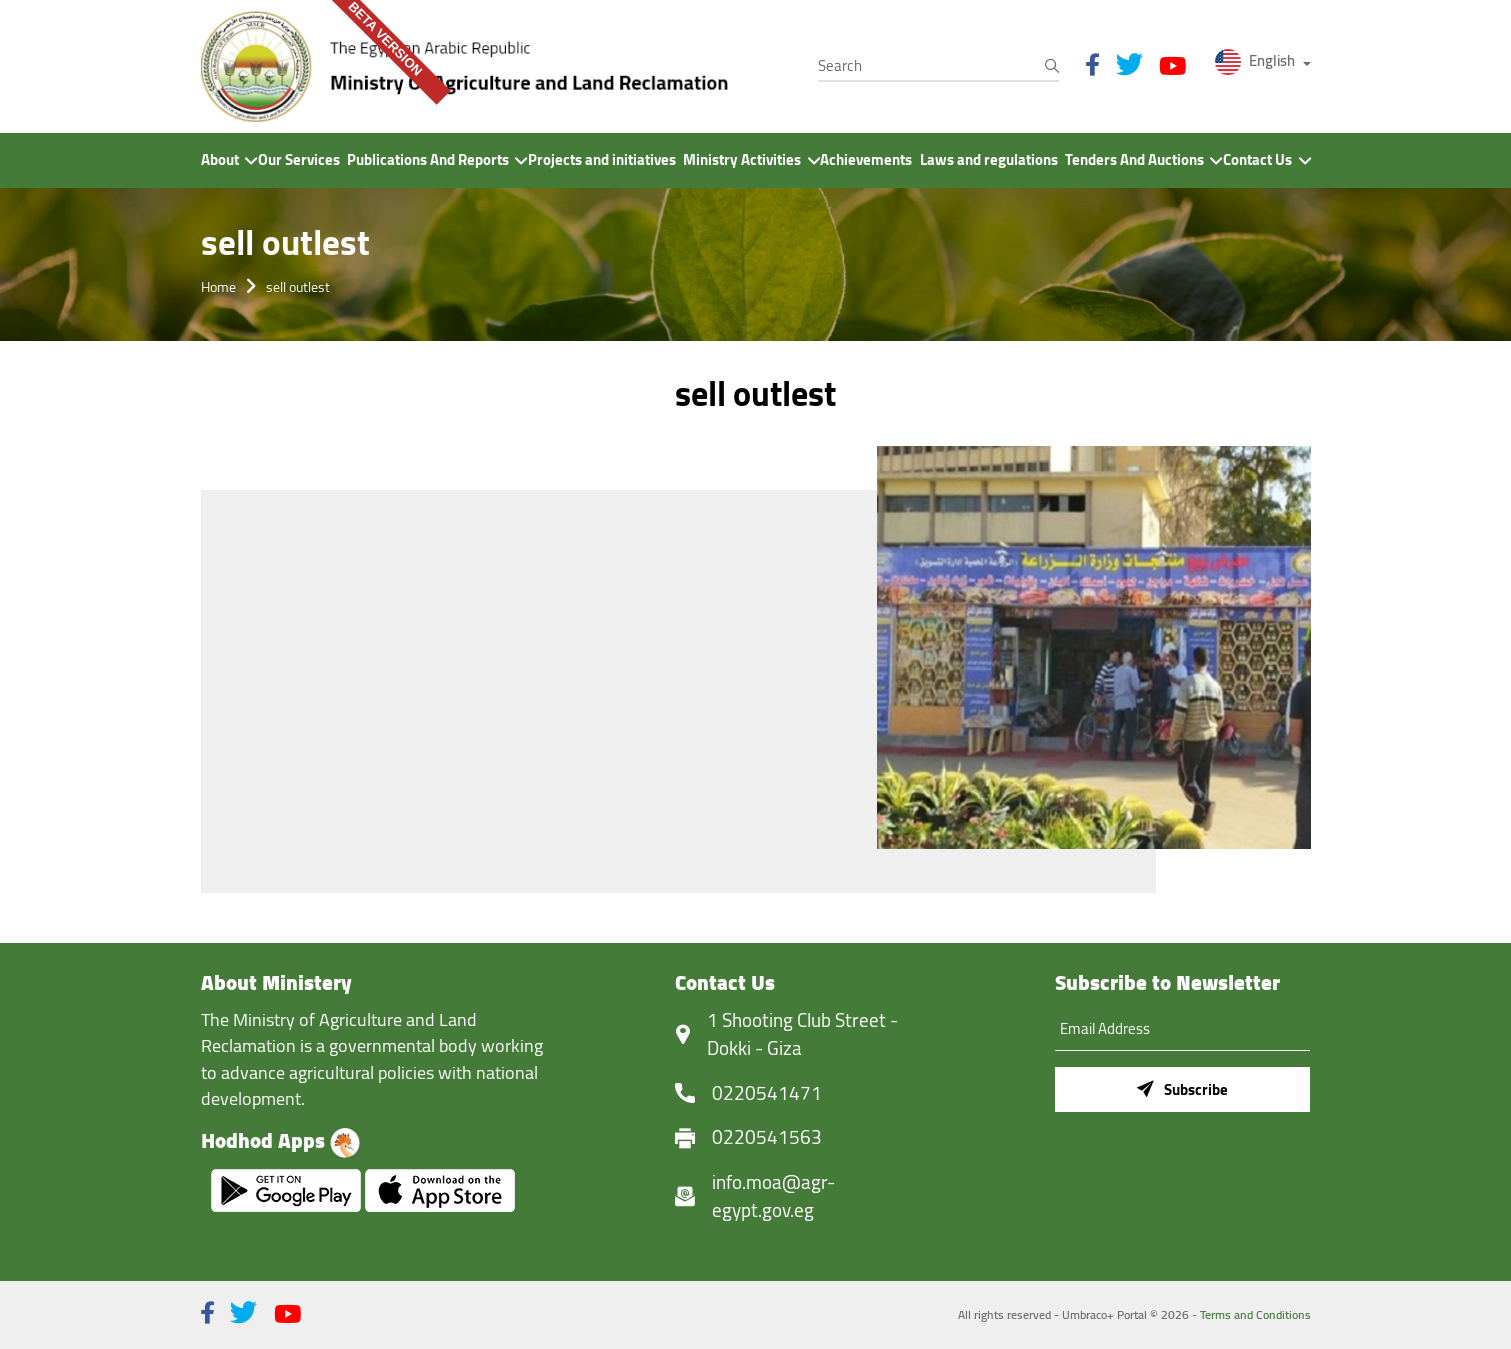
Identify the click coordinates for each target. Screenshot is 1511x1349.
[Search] (938, 66)
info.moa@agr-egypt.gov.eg (773, 1196)
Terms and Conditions (1255, 1314)
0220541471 (767, 1093)
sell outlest (298, 286)
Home (218, 286)
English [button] (1256, 60)
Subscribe (1182, 1089)
